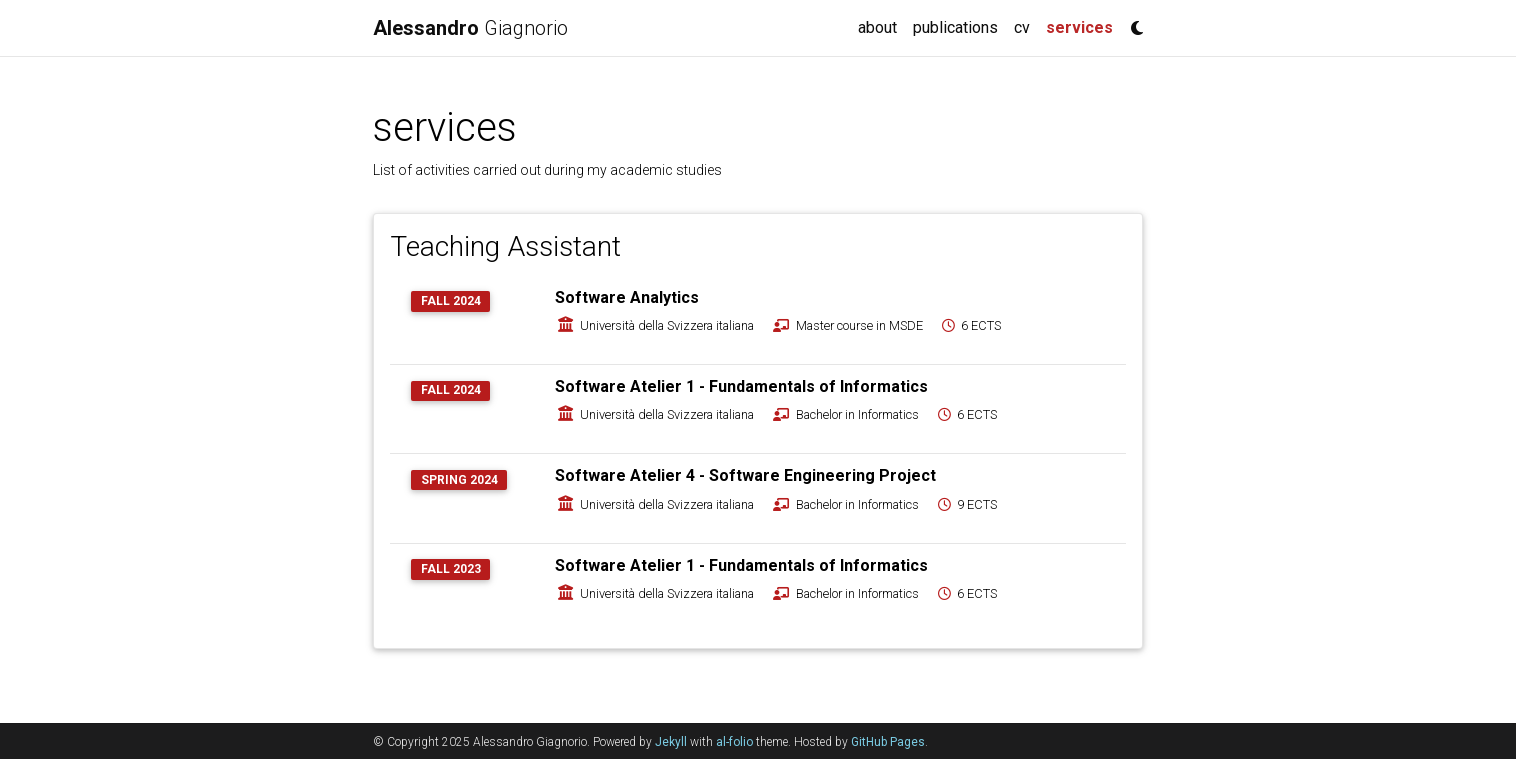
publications (955, 27)
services (1083, 26)
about (877, 27)
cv (1022, 27)
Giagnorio (470, 28)
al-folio (734, 742)
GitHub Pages (888, 742)
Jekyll (671, 742)
